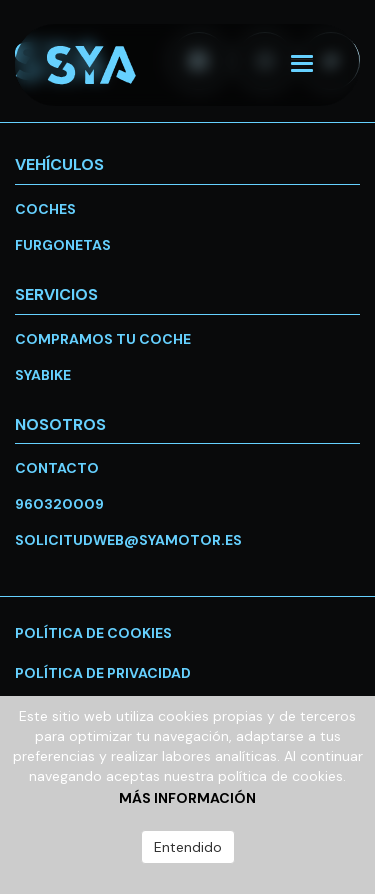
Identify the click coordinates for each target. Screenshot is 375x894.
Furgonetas (63, 245)
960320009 (59, 504)
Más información (187, 798)
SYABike (43, 375)
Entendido (188, 847)
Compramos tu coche (103, 339)
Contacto (57, 468)
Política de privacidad (103, 673)
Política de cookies (93, 633)
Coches (45, 209)
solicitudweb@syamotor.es (128, 540)
